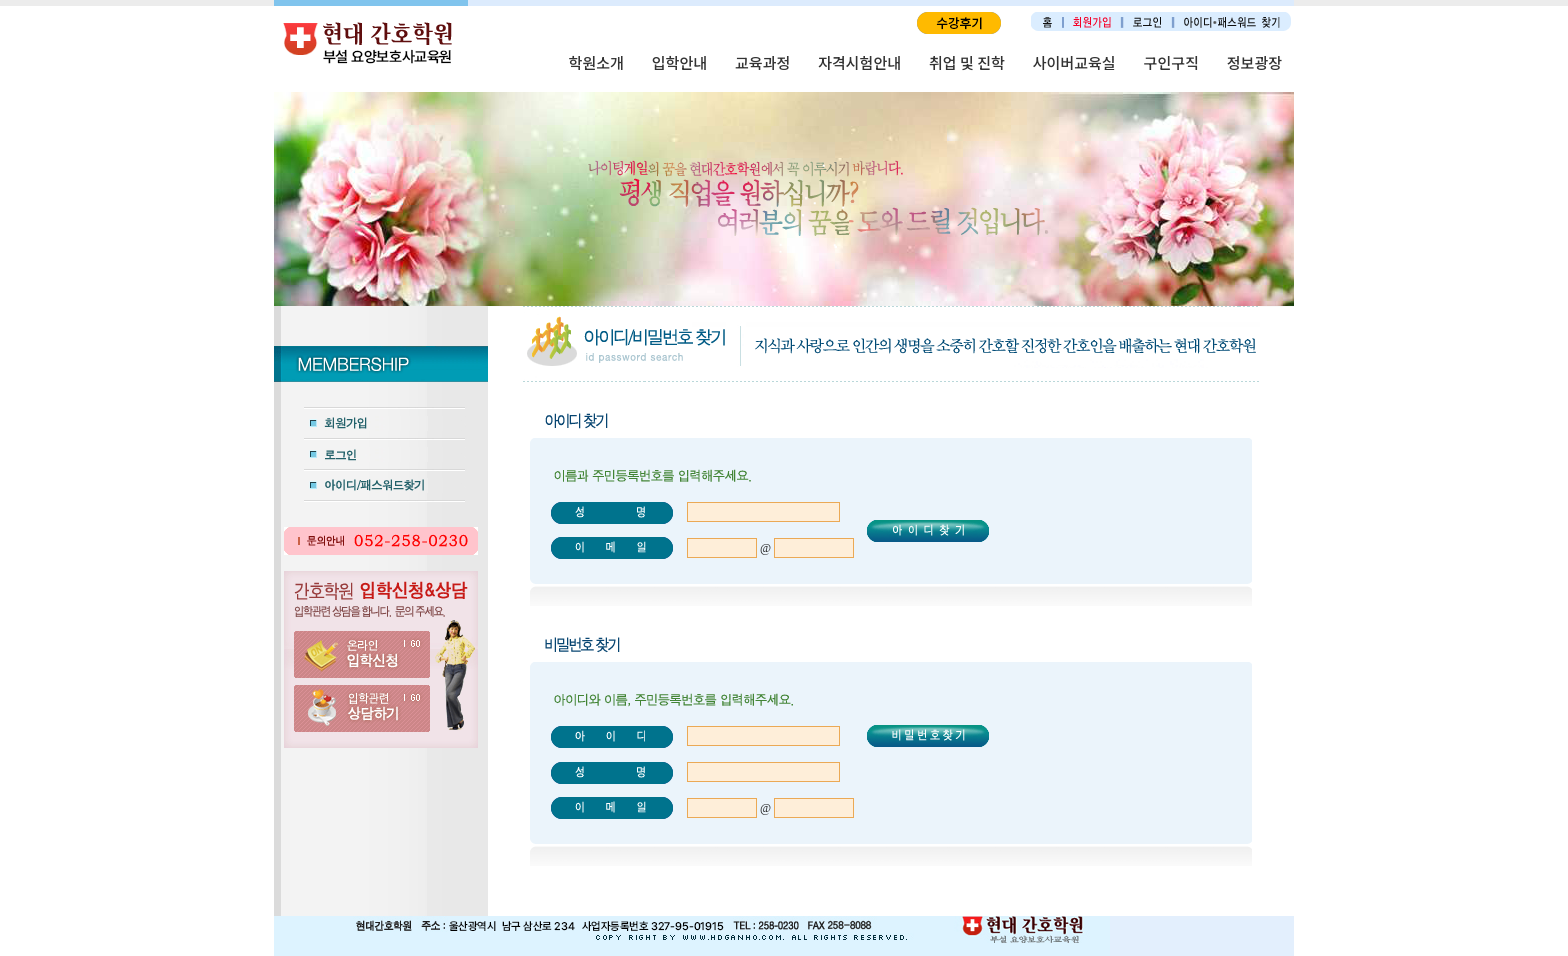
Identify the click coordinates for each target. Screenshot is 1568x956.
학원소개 (596, 62)
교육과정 (762, 62)
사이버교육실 (1074, 62)
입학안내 (679, 62)
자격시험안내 (859, 62)
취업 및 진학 (967, 62)
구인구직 (1171, 62)
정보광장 (1254, 62)
